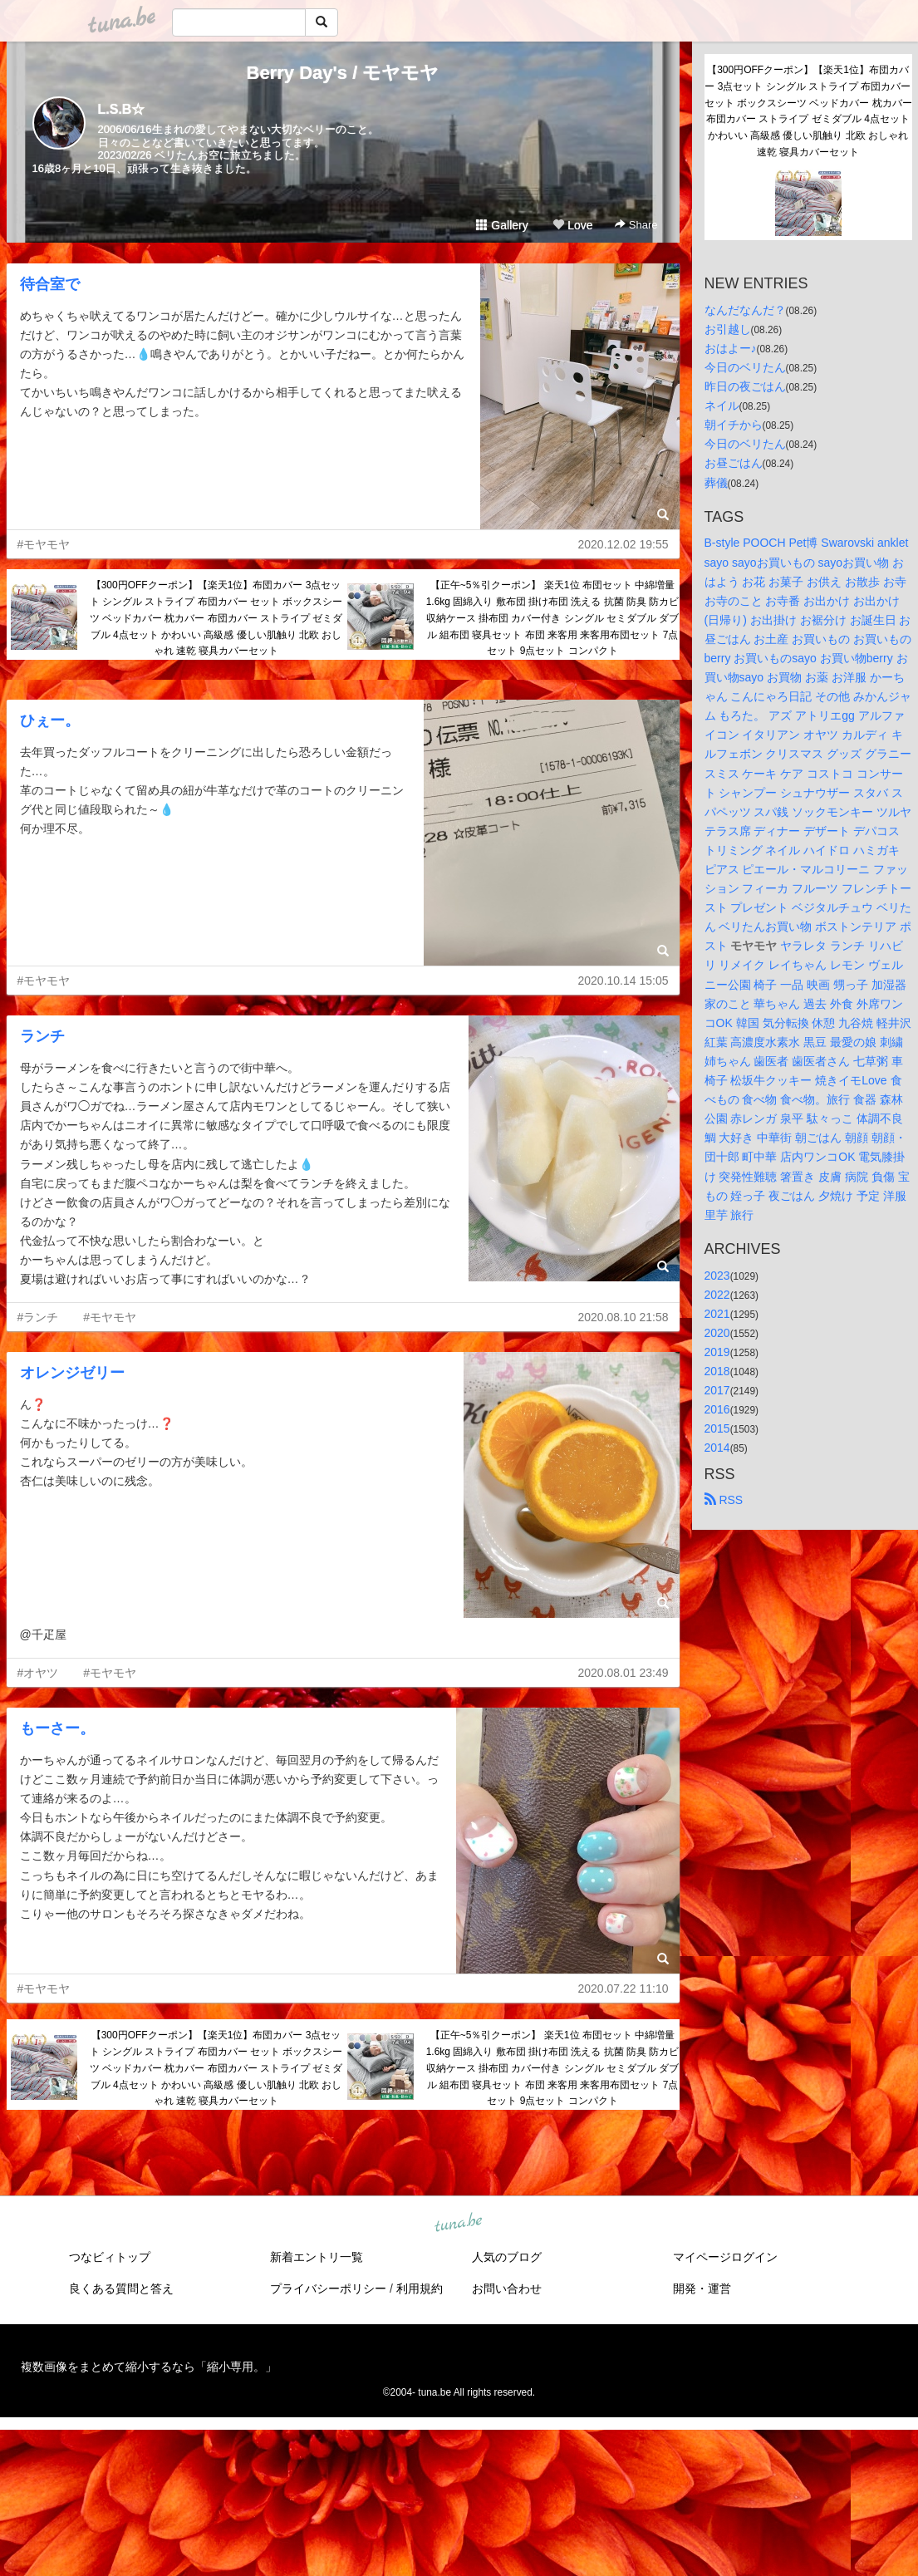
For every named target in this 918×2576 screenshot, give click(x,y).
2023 (717, 1275)
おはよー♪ (730, 348)
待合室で (50, 284)
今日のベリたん (745, 367)
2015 (717, 1428)
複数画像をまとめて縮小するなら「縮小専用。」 (149, 2366)
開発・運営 (702, 2288)
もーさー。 (57, 1728)
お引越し (727, 329)
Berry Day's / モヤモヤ (343, 72)
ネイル (721, 405)
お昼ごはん (733, 462)
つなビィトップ (109, 2257)
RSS (724, 1500)
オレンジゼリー (72, 1372)
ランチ (42, 1036)
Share (636, 225)
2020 (717, 1333)
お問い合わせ (507, 2288)
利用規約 (419, 2288)
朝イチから (733, 424)
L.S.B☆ (121, 109)
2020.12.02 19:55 (623, 544)
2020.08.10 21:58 (623, 1317)
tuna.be (458, 2224)
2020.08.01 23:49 (623, 1672)
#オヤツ (38, 1672)
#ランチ (38, 1317)
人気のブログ (507, 2257)
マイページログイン (725, 2257)
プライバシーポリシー (328, 2288)
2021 (717, 1313)
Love (572, 225)
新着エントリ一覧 (316, 2257)
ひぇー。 (50, 720)
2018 (717, 1371)
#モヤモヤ (44, 544)
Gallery (502, 225)
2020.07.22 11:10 (623, 1988)
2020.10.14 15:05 (623, 980)
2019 (717, 1352)
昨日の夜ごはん (745, 386)
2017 (717, 1390)
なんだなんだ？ (745, 310)
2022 (717, 1294)
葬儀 (716, 482)
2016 (717, 1409)
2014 (717, 1447)
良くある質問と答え (121, 2288)
